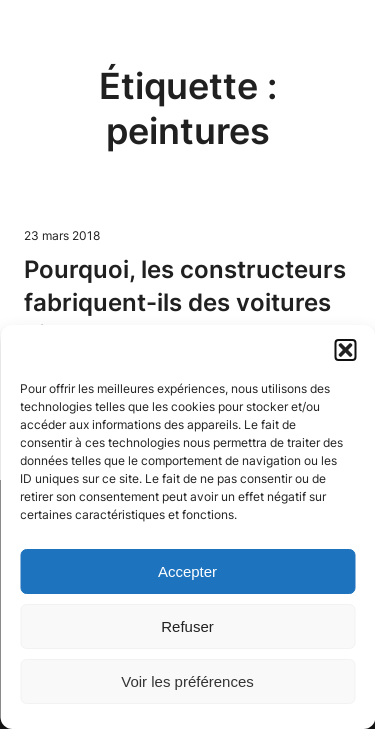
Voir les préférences (187, 681)
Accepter (187, 571)
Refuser (187, 626)
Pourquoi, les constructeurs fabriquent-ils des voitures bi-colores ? (185, 302)
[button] (345, 350)
